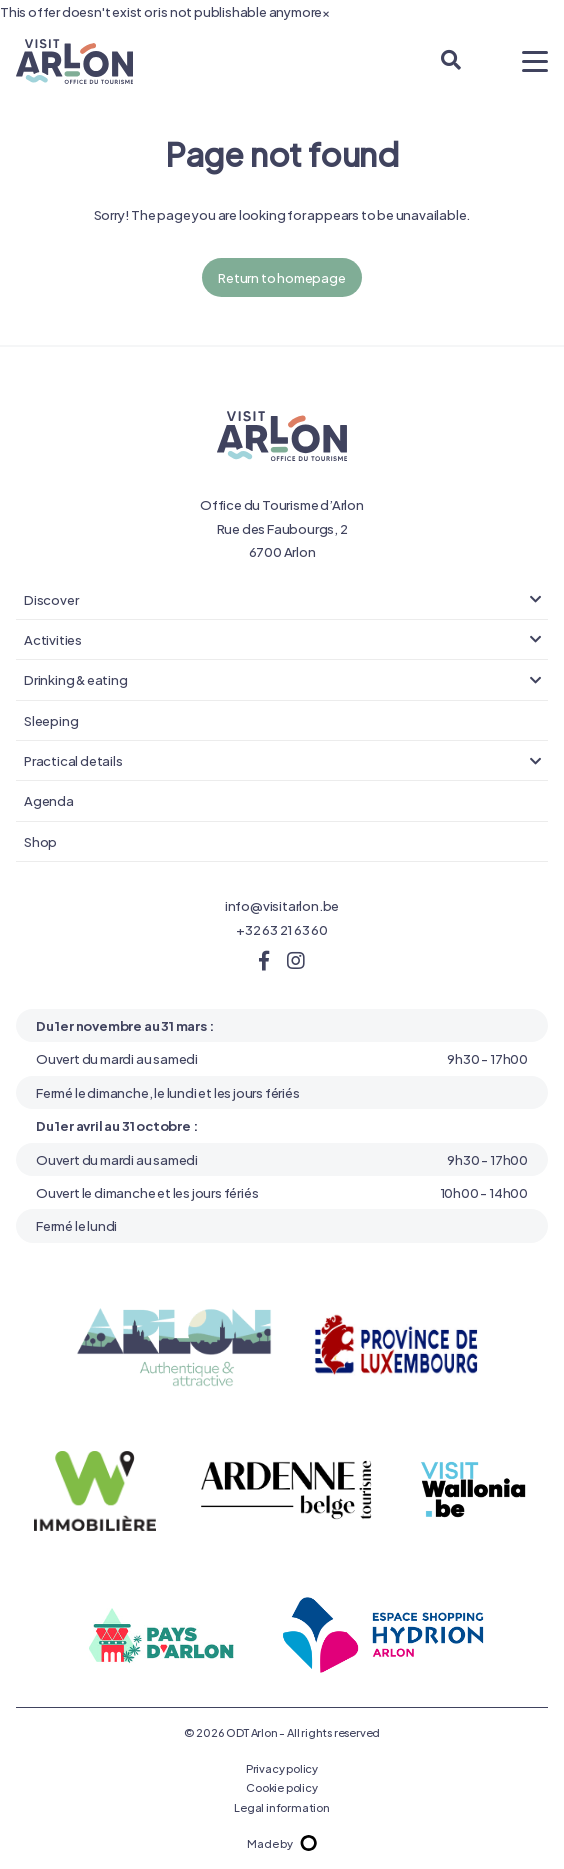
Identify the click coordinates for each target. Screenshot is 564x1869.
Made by (281, 1843)
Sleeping (51, 720)
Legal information (282, 1807)
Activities (53, 639)
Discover (51, 599)
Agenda (49, 800)
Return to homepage (281, 277)
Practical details (73, 760)
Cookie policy (281, 1787)
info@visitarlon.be (282, 905)
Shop (40, 841)
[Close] (326, 11)
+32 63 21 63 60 (282, 929)
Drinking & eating (76, 679)
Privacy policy (282, 1768)
